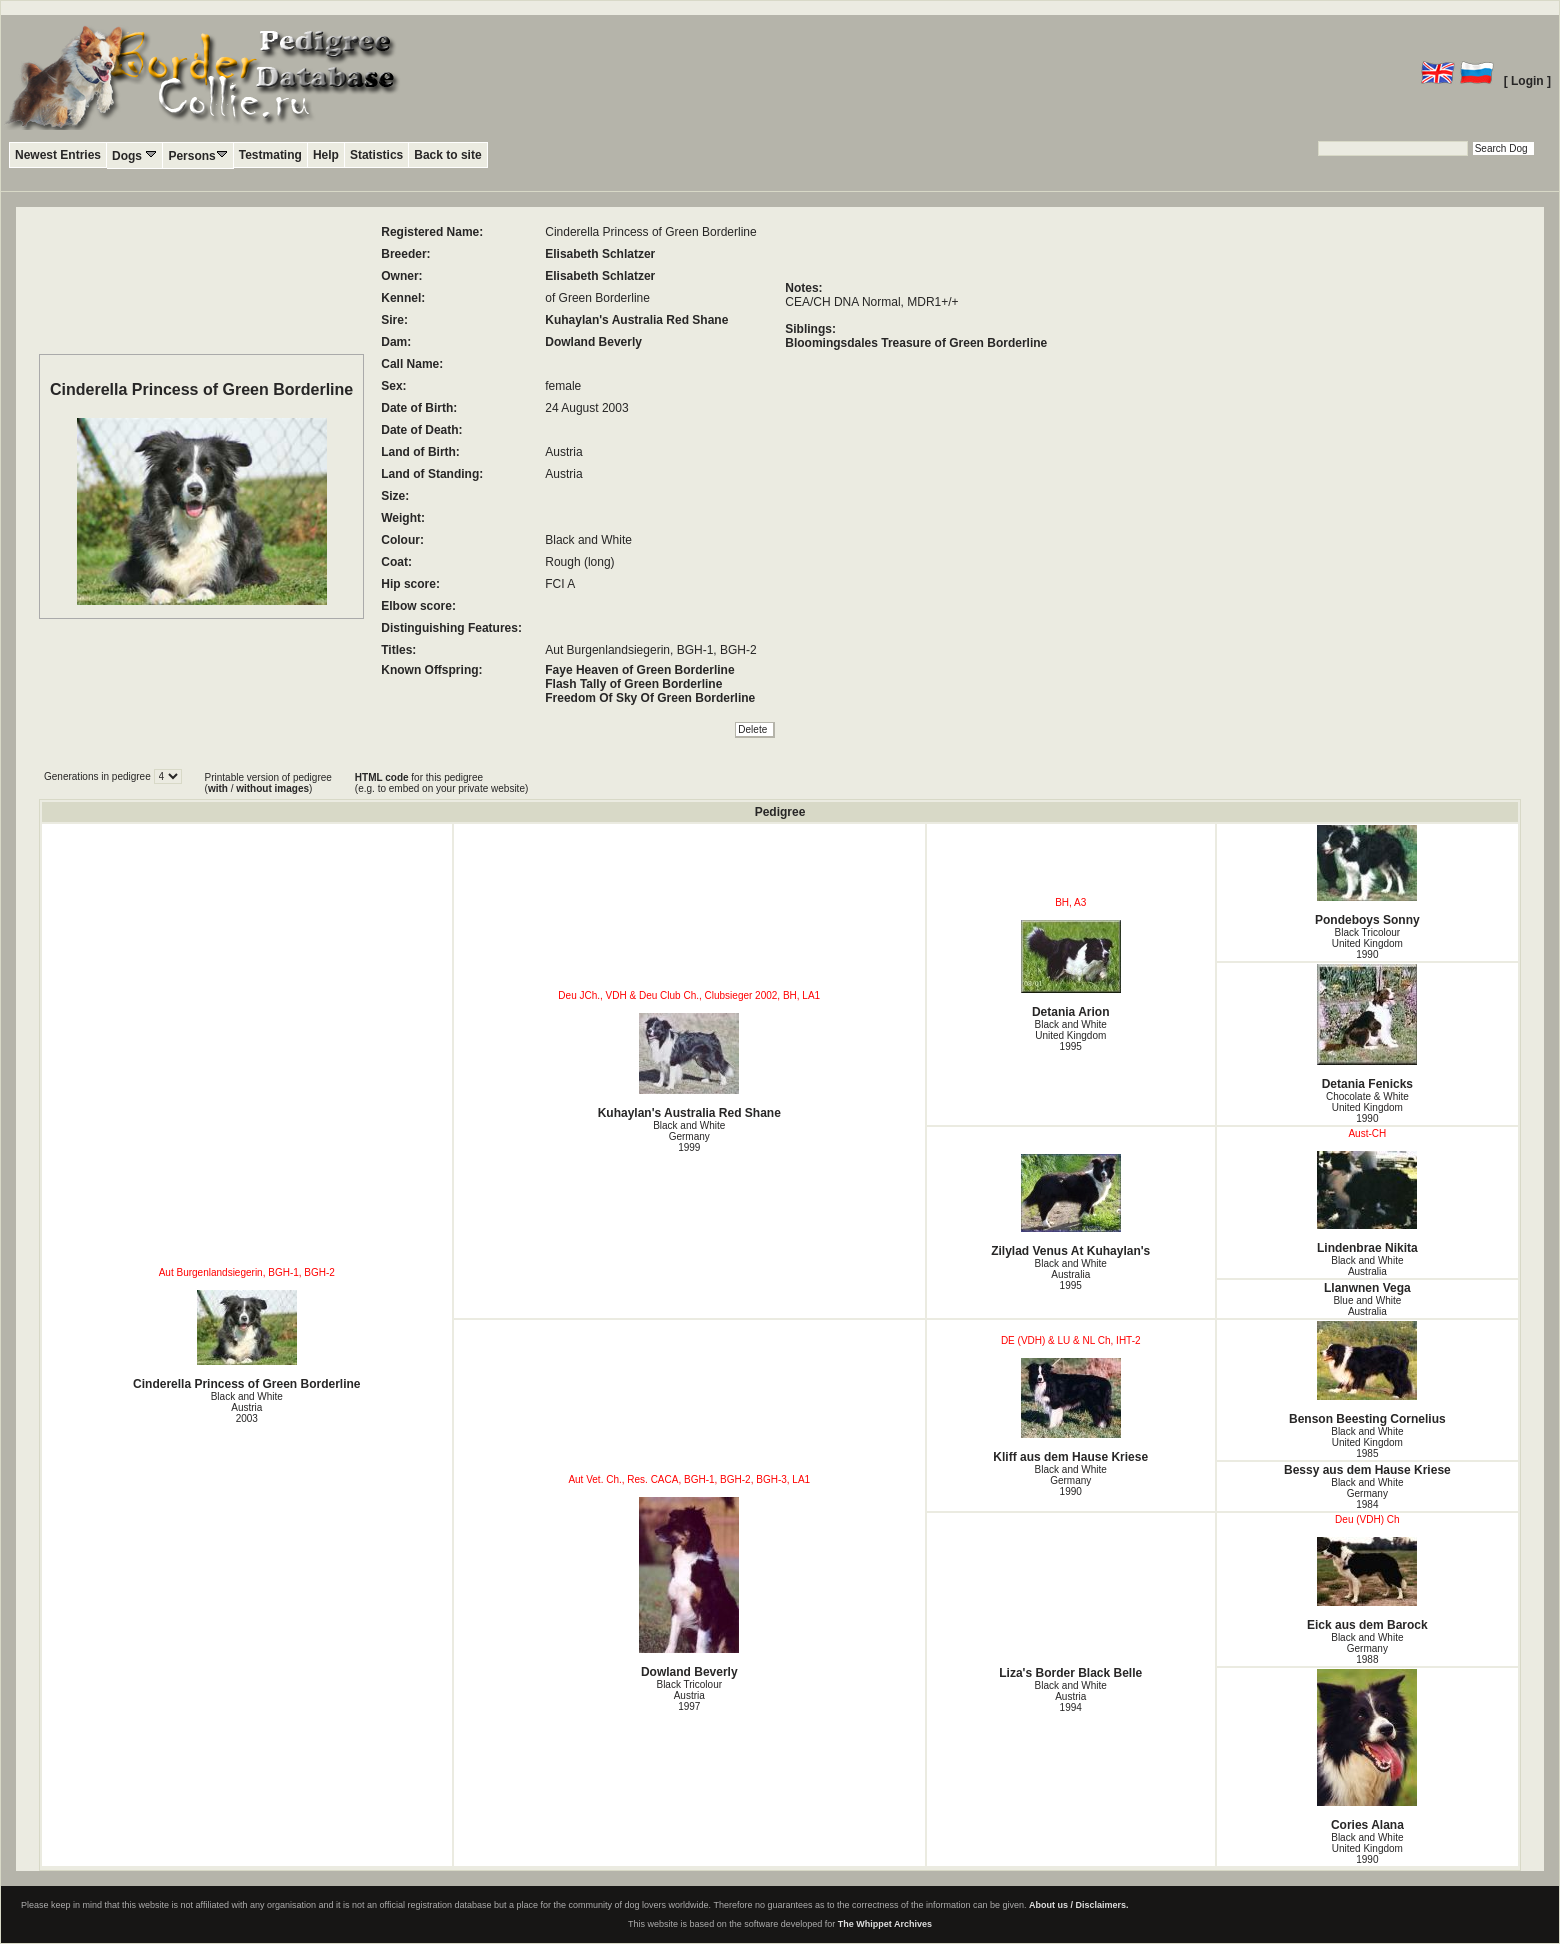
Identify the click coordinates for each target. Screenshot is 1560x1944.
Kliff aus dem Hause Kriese (1071, 1411)
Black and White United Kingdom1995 (1071, 1035)
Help (326, 155)
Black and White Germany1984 (1367, 1493)
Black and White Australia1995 (1071, 1274)
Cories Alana (1367, 1750)
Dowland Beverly (593, 342)
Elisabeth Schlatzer (600, 254)
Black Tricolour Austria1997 (689, 1695)
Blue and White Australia (1367, 1306)
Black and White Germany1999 (689, 1136)
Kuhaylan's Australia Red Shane (636, 320)
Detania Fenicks (1367, 1027)
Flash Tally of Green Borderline (633, 684)
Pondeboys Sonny (1367, 876)
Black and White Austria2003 (247, 1407)
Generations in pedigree (99, 776)
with (218, 788)
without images (272, 788)
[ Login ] (1527, 81)
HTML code (382, 777)
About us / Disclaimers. (1079, 1905)
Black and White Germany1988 (1367, 1648)
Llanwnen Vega (1367, 1288)
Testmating (270, 155)
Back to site (447, 155)
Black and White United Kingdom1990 (1367, 1848)
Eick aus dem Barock (1367, 1584)
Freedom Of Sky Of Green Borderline (650, 698)
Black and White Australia (1367, 1266)
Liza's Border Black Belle (1070, 1673)
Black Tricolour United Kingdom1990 (1367, 943)
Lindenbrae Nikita (1367, 1203)
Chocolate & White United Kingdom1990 (1367, 1107)
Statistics (376, 155)
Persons (197, 155)
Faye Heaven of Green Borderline (639, 670)
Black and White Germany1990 (1071, 1480)
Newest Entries (58, 155)
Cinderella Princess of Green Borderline (247, 1340)
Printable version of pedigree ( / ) (268, 783)
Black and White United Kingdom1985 (1367, 1442)
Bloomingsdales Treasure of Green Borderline (916, 343)
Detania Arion (1071, 969)
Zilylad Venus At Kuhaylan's (1071, 1206)
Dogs (134, 155)
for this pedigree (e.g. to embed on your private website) (441, 783)
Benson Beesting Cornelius (1367, 1373)
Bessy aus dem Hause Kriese (1367, 1470)
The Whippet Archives (885, 1924)
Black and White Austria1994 (1071, 1696)
